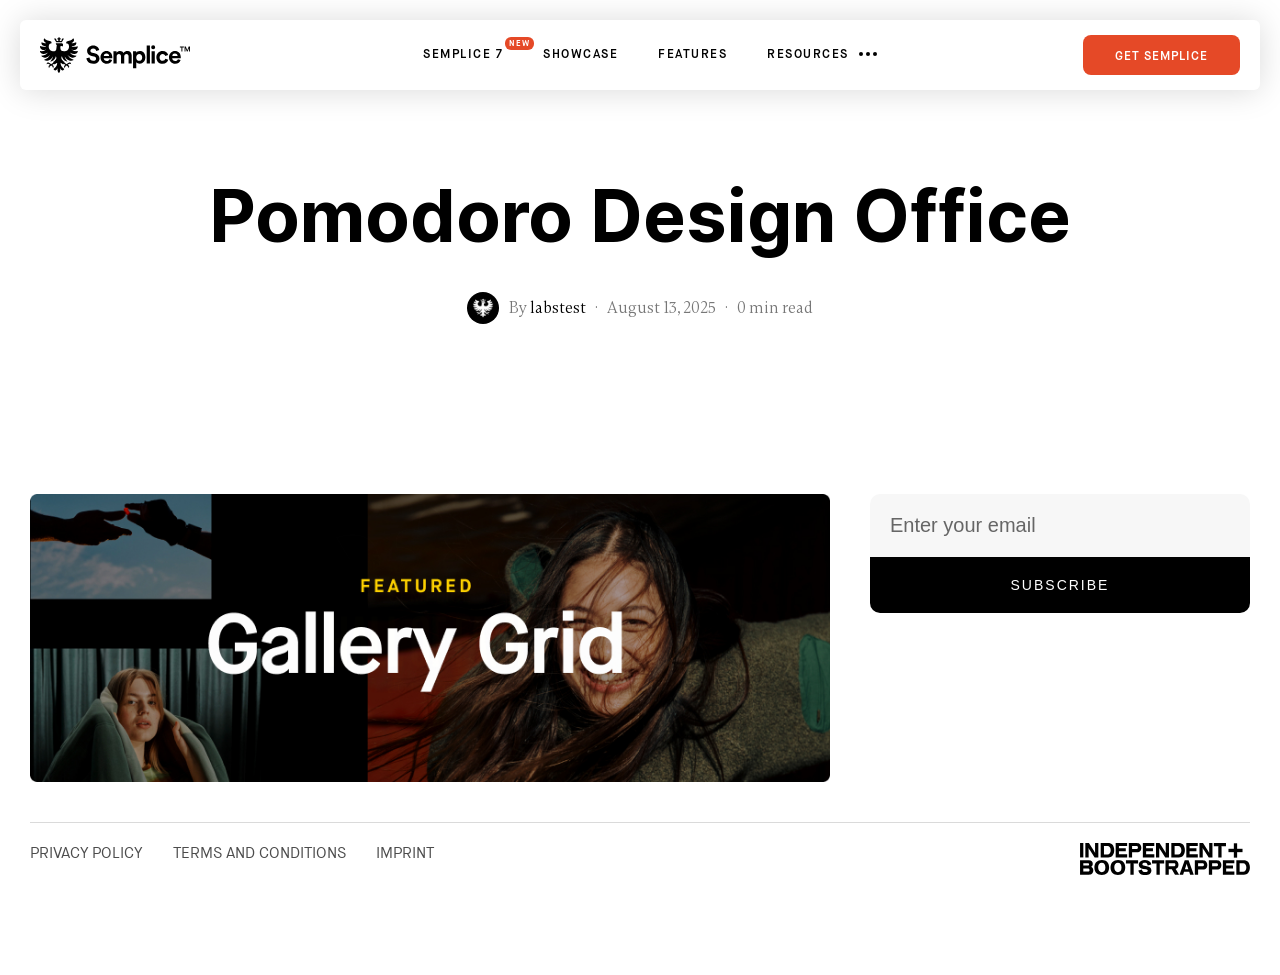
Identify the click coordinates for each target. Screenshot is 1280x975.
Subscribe (1060, 585)
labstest (558, 308)
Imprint (405, 853)
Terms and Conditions (259, 853)
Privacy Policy (86, 853)
